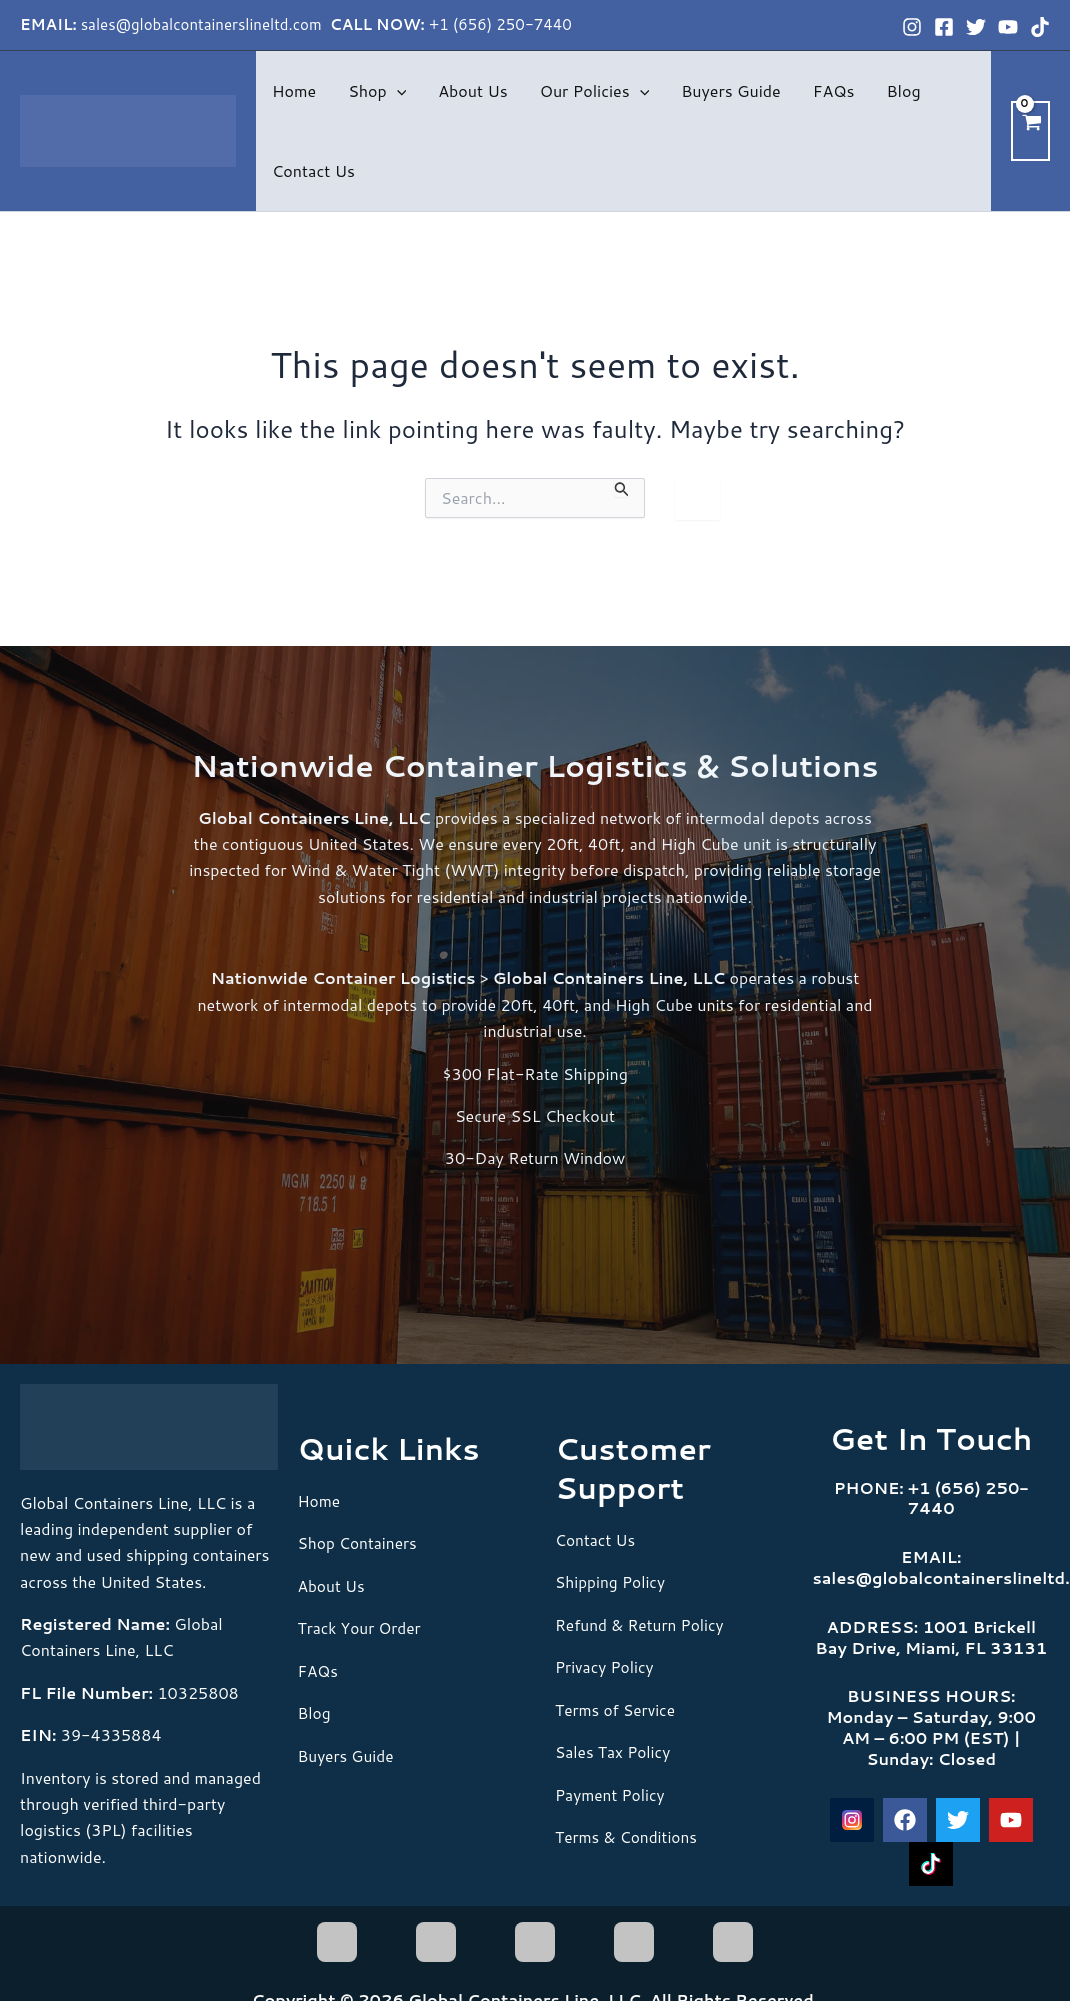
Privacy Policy (606, 1666)
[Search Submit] (622, 488)
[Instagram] (912, 27)
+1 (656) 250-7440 (500, 24)
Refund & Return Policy (642, 1623)
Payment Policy (611, 1793)
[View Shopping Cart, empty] (1030, 130)
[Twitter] (976, 27)
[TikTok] (1040, 27)
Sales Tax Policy (614, 1751)
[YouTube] (1008, 27)
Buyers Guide (730, 90)
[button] (397, 91)
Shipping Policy (612, 1581)
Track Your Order (361, 1627)
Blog (903, 90)
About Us (472, 90)
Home (294, 90)
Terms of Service (617, 1708)
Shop (377, 91)
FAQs (834, 90)
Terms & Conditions (628, 1835)
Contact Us (313, 170)
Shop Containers (359, 1542)
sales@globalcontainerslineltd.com (203, 24)
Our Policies (594, 91)
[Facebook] (944, 27)
